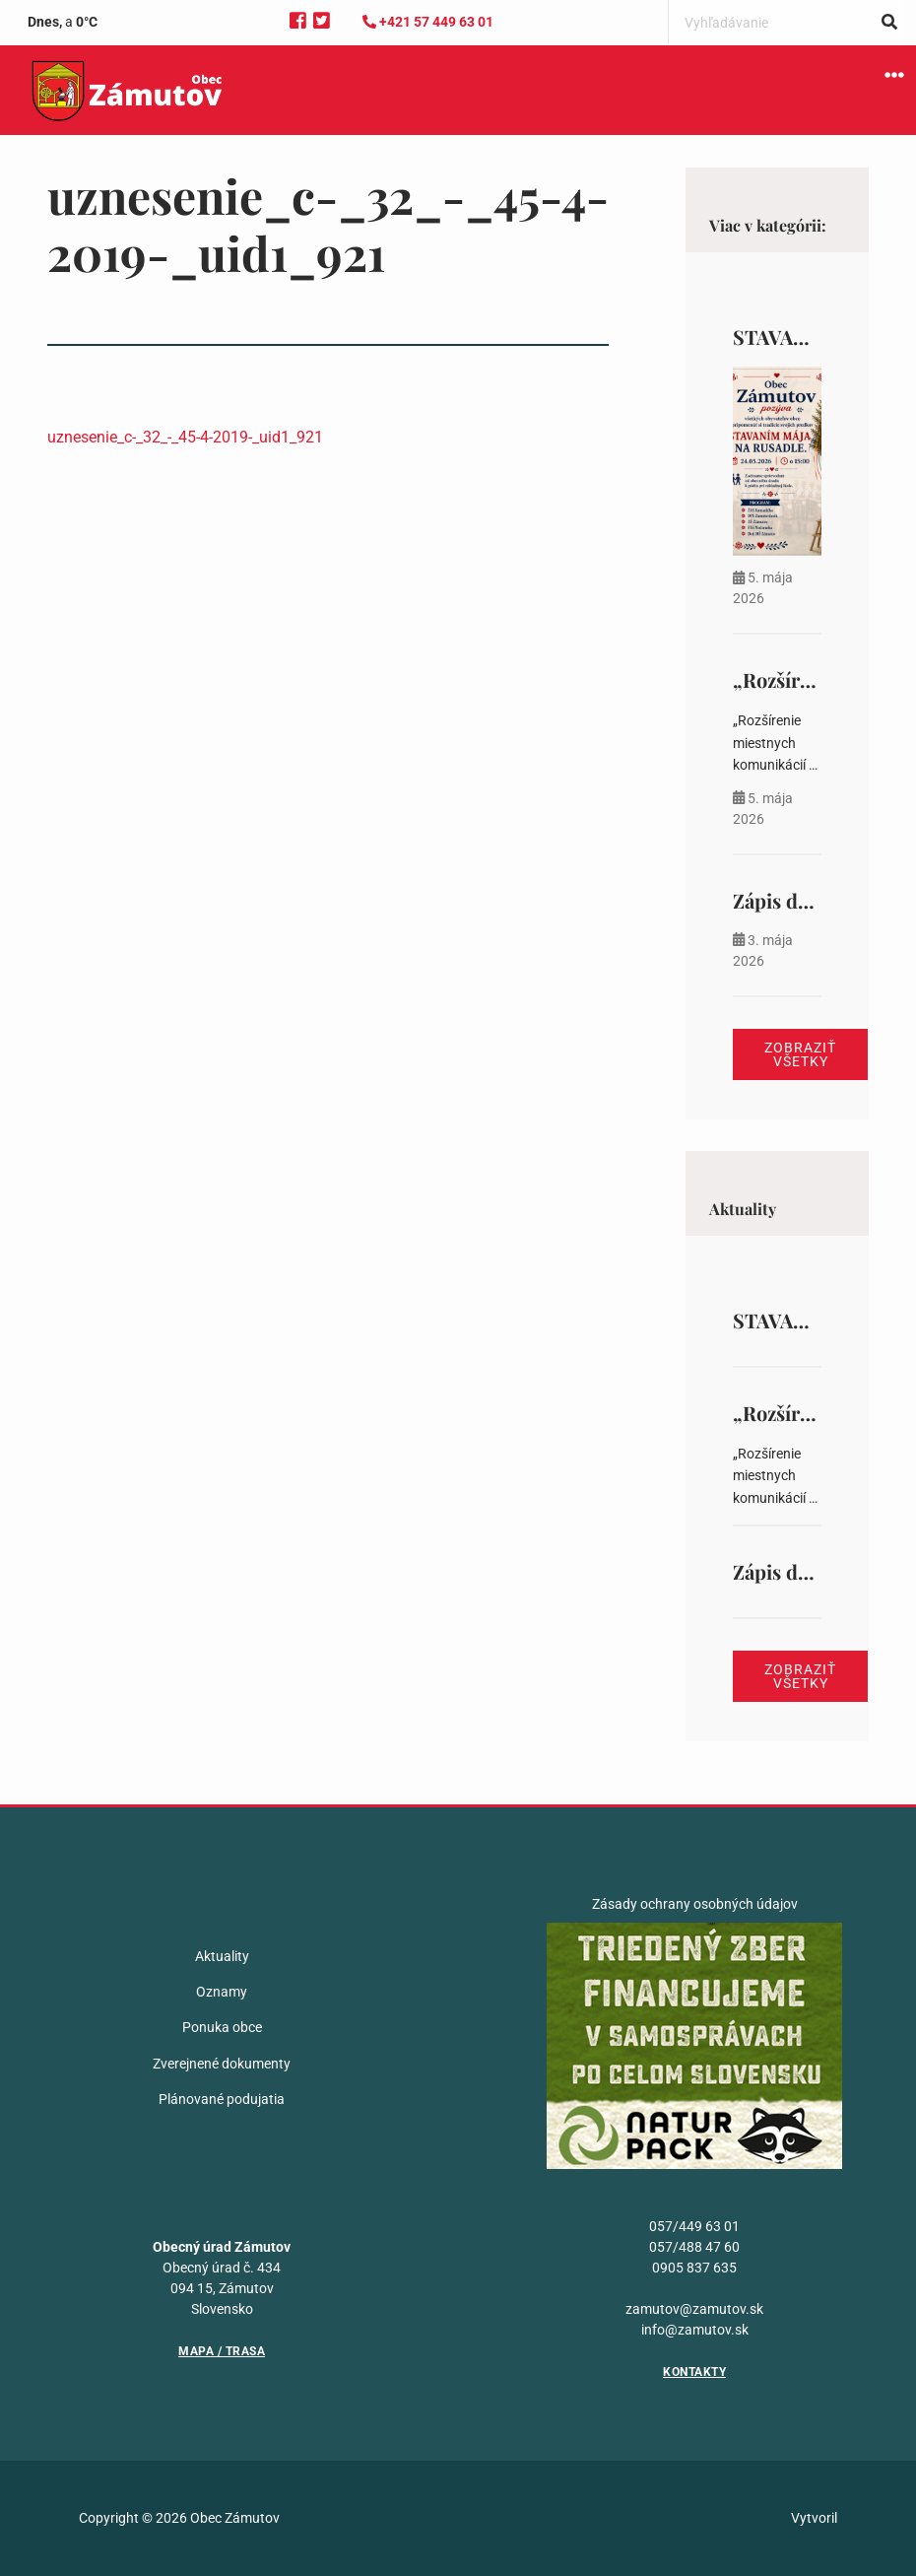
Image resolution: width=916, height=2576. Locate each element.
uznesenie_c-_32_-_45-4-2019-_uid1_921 (185, 437)
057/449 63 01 (694, 2226)
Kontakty (694, 2372)
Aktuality (222, 1956)
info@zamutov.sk (695, 2330)
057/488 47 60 (694, 2247)
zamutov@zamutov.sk (694, 2309)
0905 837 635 (694, 2267)
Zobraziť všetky (800, 1054)
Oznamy (221, 1992)
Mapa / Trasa (221, 2351)
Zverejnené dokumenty (222, 2063)
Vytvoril (814, 2518)
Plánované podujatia (222, 2099)
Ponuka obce (222, 2027)
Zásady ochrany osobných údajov (695, 1904)
